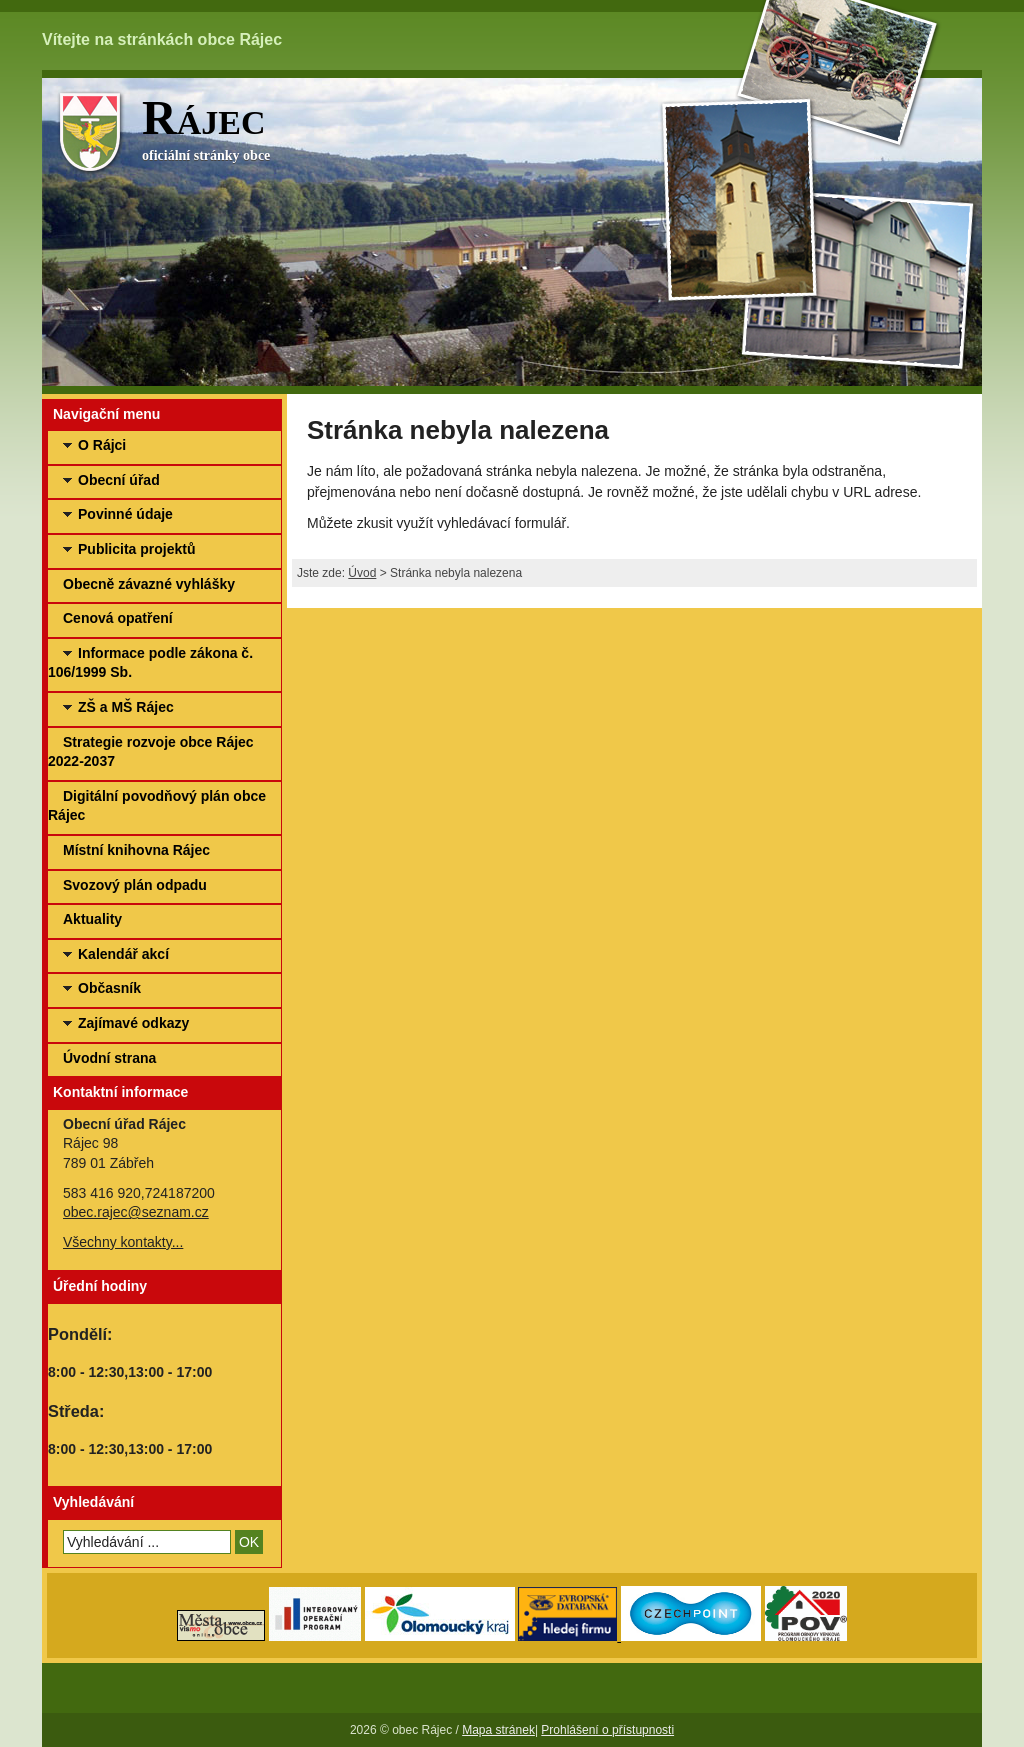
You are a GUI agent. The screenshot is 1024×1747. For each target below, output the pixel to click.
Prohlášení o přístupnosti (607, 1730)
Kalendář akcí (123, 954)
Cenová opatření (118, 618)
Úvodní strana (109, 1058)
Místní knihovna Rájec (136, 850)
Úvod (362, 573)
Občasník (109, 988)
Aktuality (92, 919)
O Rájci (102, 445)
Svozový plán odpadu (135, 885)
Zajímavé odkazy (133, 1023)
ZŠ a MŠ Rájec (126, 707)
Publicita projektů (136, 549)
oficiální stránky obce (562, 125)
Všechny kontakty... (123, 1242)
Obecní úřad (119, 480)
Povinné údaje (125, 514)
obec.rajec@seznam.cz (136, 1212)
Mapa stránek (498, 1730)
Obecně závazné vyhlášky (149, 584)
